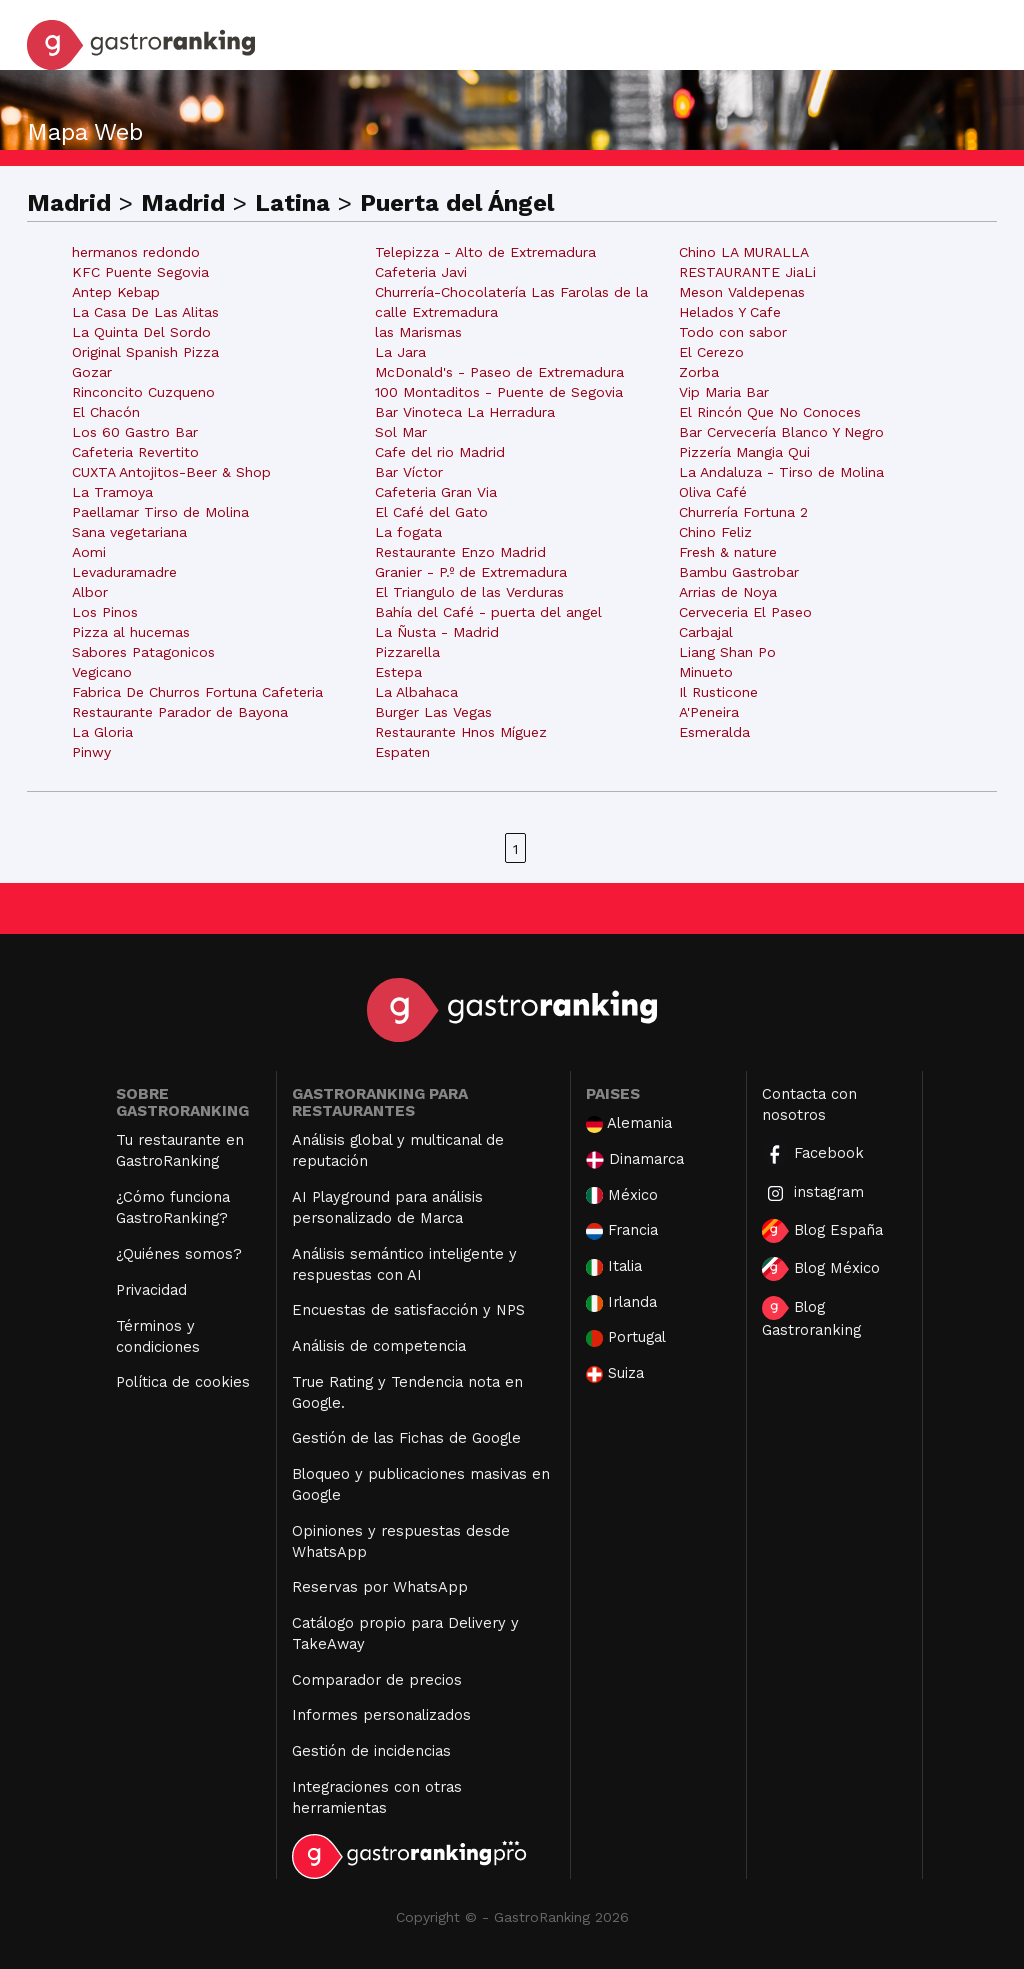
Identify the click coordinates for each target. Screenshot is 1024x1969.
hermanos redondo (136, 252)
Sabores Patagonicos (143, 652)
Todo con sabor (733, 332)
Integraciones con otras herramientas (377, 1797)
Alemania (629, 1123)
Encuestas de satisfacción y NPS (408, 1310)
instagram (813, 1193)
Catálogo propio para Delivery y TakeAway (405, 1633)
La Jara (400, 352)
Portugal (626, 1337)
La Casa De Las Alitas (145, 312)
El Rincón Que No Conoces (770, 412)
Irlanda (621, 1302)
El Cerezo (711, 352)
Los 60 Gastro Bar (135, 432)
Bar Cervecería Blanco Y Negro (781, 432)
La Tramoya (112, 492)
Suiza (615, 1373)
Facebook (813, 1154)
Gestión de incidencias (371, 1751)
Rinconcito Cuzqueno (143, 392)
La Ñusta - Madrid (437, 632)
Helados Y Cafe (730, 312)
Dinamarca (635, 1159)
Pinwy (91, 752)
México (622, 1195)
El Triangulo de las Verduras (469, 592)
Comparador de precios (377, 1680)
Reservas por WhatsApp (380, 1587)
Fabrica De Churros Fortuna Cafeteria (197, 692)
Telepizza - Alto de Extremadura (485, 252)
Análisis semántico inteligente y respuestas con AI (404, 1264)
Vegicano (102, 672)
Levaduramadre (124, 572)
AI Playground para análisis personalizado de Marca (387, 1207)
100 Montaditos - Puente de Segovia (499, 392)
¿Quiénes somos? (179, 1254)
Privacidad (151, 1290)
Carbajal (706, 632)
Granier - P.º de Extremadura (471, 572)
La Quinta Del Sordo (141, 332)
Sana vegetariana (129, 532)
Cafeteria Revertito (135, 452)
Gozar (92, 372)
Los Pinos (105, 612)
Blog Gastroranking (811, 1317)
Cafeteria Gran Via (436, 492)
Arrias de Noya (728, 592)
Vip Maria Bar (724, 392)
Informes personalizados (381, 1715)
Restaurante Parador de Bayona (180, 712)
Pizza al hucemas (131, 632)
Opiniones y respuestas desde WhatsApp (401, 1541)
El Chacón (106, 412)
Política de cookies (183, 1382)
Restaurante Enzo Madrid (460, 552)
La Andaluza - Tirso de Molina (781, 472)
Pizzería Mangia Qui (744, 452)
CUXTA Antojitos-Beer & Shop (171, 472)
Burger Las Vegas (433, 712)
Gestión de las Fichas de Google (406, 1438)
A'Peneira (709, 712)
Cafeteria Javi (421, 272)
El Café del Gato (431, 512)
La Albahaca (416, 692)
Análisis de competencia (379, 1346)
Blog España (822, 1231)
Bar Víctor (409, 472)
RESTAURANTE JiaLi (747, 272)
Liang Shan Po (727, 652)
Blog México (821, 1269)
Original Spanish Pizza (145, 352)
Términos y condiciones (158, 1336)
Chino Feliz (715, 532)
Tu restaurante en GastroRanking (180, 1150)
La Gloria (102, 732)
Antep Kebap (116, 292)
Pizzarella (407, 652)
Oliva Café (713, 492)
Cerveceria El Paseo (745, 612)
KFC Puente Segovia (140, 272)
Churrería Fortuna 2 (743, 512)
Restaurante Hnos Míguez (461, 732)
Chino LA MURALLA (744, 252)
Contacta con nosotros (809, 1104)
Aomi (89, 552)
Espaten (402, 752)
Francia (622, 1230)
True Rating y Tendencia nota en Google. (407, 1392)
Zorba (699, 372)
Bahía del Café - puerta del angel (488, 612)
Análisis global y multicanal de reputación (398, 1150)
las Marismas (418, 332)
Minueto (706, 672)
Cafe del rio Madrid (440, 452)
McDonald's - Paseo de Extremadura (499, 372)
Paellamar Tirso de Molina (160, 512)
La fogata (408, 532)
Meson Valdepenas (742, 292)
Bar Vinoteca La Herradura (465, 412)
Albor (90, 592)
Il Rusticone (718, 692)
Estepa (398, 672)
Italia (614, 1266)
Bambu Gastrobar (739, 572)
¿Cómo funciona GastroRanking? (173, 1207)
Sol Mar (401, 432)
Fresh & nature (728, 552)
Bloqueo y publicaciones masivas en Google (421, 1484)
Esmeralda (714, 732)
